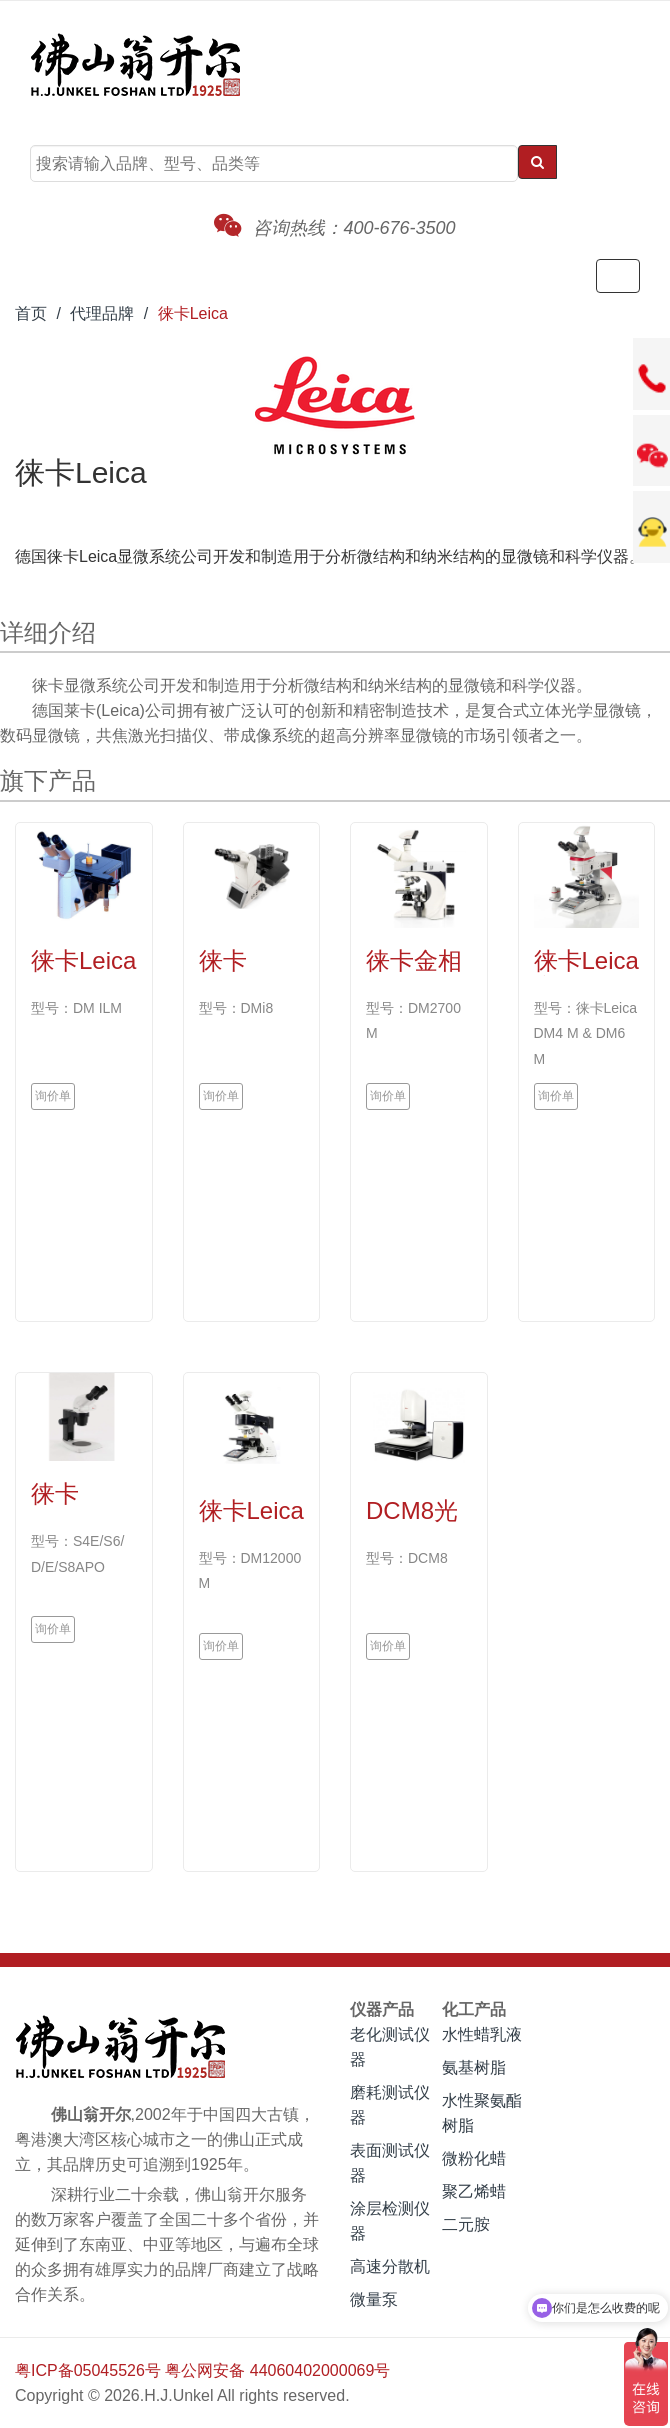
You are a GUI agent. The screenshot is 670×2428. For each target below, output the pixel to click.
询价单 (53, 1096)
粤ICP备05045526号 (88, 2370)
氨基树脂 (474, 2067)
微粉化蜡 (474, 2158)
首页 (31, 313)
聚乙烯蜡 (474, 2191)
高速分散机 (390, 2266)
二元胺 (466, 2224)
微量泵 (374, 2299)
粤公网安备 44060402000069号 (277, 2370)
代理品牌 (102, 313)
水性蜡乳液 (482, 2034)
